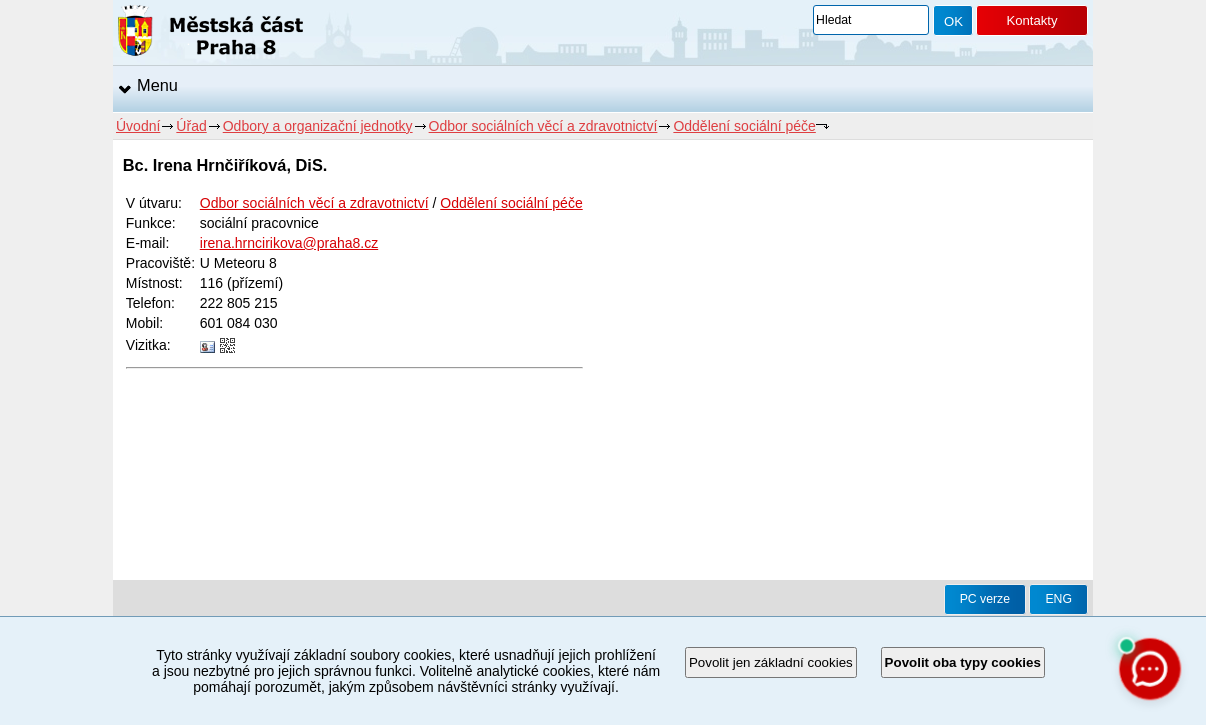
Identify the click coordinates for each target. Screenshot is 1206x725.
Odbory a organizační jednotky (318, 126)
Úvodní (138, 126)
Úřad (191, 126)
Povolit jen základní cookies (771, 662)
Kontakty (1031, 20)
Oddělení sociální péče (744, 126)
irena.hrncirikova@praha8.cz (289, 243)
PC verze (985, 599)
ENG (1058, 599)
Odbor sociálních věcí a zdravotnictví (543, 126)
